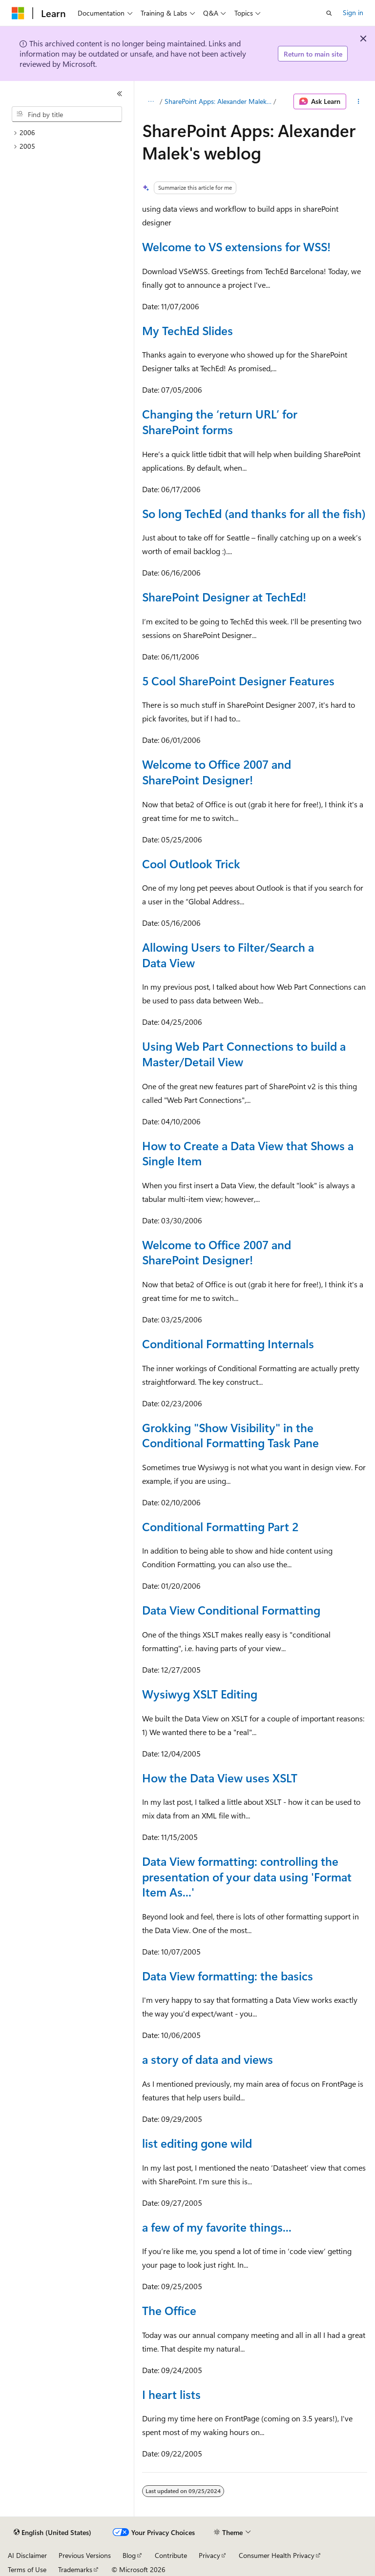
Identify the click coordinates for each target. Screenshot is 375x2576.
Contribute (171, 2555)
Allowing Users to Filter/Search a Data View (228, 954)
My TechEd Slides (187, 330)
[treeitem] (71, 133)
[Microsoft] (18, 13)
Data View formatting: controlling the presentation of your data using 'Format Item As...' (247, 1876)
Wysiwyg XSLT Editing (199, 1693)
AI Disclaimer (27, 2555)
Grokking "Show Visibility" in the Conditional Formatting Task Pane (230, 1435)
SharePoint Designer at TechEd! (224, 596)
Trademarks (75, 2569)
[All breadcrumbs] (150, 101)
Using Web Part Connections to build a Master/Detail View (244, 1053)
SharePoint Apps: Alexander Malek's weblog (218, 101)
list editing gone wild (197, 2143)
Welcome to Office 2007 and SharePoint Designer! (216, 771)
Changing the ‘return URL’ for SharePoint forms (219, 421)
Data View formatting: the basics (227, 1975)
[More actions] (358, 101)
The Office (169, 2310)
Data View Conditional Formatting (231, 1609)
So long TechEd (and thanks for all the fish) (254, 513)
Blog (129, 2555)
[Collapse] (119, 93)
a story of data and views (207, 2059)
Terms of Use (27, 2569)
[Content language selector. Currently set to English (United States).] (52, 2532)
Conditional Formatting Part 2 (220, 1526)
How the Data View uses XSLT (219, 1777)
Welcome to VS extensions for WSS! (236, 246)
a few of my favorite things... (217, 2227)
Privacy (209, 2555)
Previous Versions (85, 2555)
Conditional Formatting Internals (228, 1343)
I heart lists (171, 2394)
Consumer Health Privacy (276, 2555)
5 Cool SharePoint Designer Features (238, 680)
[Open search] (329, 13)
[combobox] (67, 114)
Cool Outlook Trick (191, 863)
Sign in (353, 12)
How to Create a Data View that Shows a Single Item (248, 1153)
